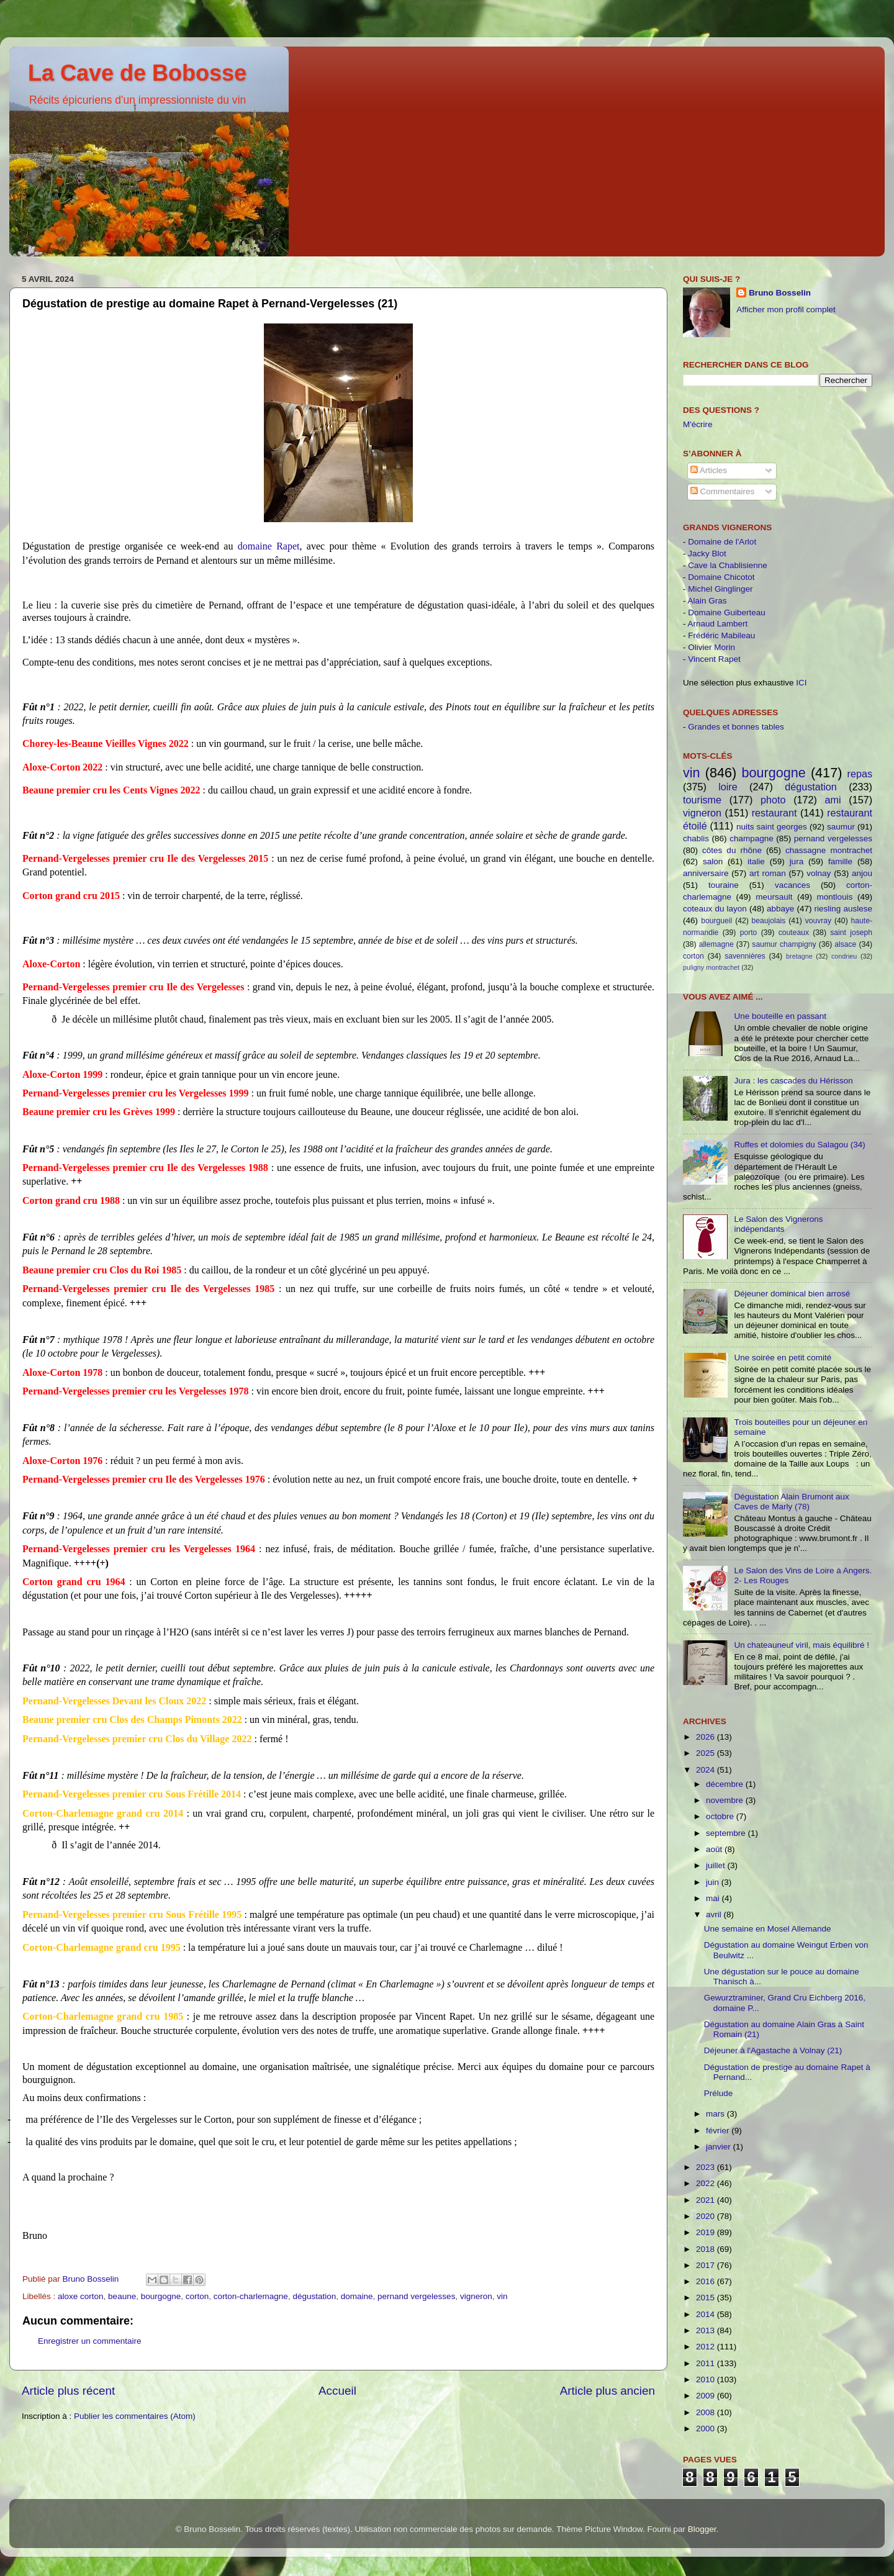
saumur (841, 826)
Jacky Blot (707, 553)
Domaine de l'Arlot (722, 541)
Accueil (337, 2390)
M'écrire (698, 424)
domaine (357, 2296)
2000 (706, 2428)
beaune (122, 2296)
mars (716, 2113)
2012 (706, 2346)
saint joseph (851, 932)
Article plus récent (68, 2390)
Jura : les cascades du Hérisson (793, 1080)
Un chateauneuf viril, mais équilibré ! (801, 1645)
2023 (706, 2167)
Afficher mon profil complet (786, 309)
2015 (706, 2297)
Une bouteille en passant (780, 1016)
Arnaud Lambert (718, 623)
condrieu (844, 956)
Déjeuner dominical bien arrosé (792, 1293)
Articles (708, 470)
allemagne (716, 944)
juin (713, 1882)
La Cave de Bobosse (137, 73)
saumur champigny (784, 944)
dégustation (314, 2296)
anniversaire (706, 873)
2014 (706, 2314)
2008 (706, 2412)
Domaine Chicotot (721, 577)
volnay (818, 873)
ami (833, 799)
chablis (696, 838)
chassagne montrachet (828, 850)
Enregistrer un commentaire (90, 2341)
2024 (706, 1769)
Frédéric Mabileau (721, 635)
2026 (706, 1737)
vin (502, 2296)
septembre (727, 1833)
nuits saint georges (771, 826)
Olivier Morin (711, 647)
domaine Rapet (269, 546)
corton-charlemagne (251, 2296)
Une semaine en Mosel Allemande (767, 1928)
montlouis (835, 897)
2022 (706, 2183)
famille (840, 861)
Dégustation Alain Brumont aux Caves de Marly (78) (791, 1501)
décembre (726, 1784)
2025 (706, 1753)
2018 (706, 2249)
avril (715, 1914)
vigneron (476, 2296)
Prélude (718, 2093)
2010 (706, 2379)
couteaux (794, 932)
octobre (721, 1816)
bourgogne (161, 2296)
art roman (767, 873)
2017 (706, 2265)
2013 (706, 2330)
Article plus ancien (607, 2390)
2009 (706, 2395)
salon (713, 861)
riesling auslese (843, 908)
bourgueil (716, 920)
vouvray (818, 920)
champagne (751, 838)
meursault (774, 897)
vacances (792, 885)
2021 (706, 2200)
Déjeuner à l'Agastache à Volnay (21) (773, 2050)
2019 (706, 2232)
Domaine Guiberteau (726, 612)
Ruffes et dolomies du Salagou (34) (799, 1144)
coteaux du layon (715, 908)
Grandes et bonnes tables (736, 726)
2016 (706, 2281)
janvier (719, 2146)
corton (197, 2296)
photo (773, 799)
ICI (801, 682)
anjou (862, 873)
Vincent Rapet (714, 659)
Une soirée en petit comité (782, 1357)
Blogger (702, 2529)
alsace (845, 944)
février (718, 2130)
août (715, 1849)
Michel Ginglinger (720, 589)
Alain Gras (707, 600)
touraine (723, 885)
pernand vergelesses (416, 2296)
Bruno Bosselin (780, 292)
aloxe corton (81, 2296)
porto (748, 932)
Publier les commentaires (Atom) (135, 2416)
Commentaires (722, 491)
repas (860, 773)
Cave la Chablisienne (727, 565)
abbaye (780, 908)
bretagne (799, 956)
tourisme (702, 799)
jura (797, 861)
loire (728, 786)
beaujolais (769, 920)
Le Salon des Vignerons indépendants (778, 1224)
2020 (706, 2216)
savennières (745, 956)
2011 (706, 2363)
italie (756, 861)
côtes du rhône (732, 850)
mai (714, 1898)
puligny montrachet (711, 967)
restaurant (774, 812)
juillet (717, 1865)
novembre (726, 1800)
